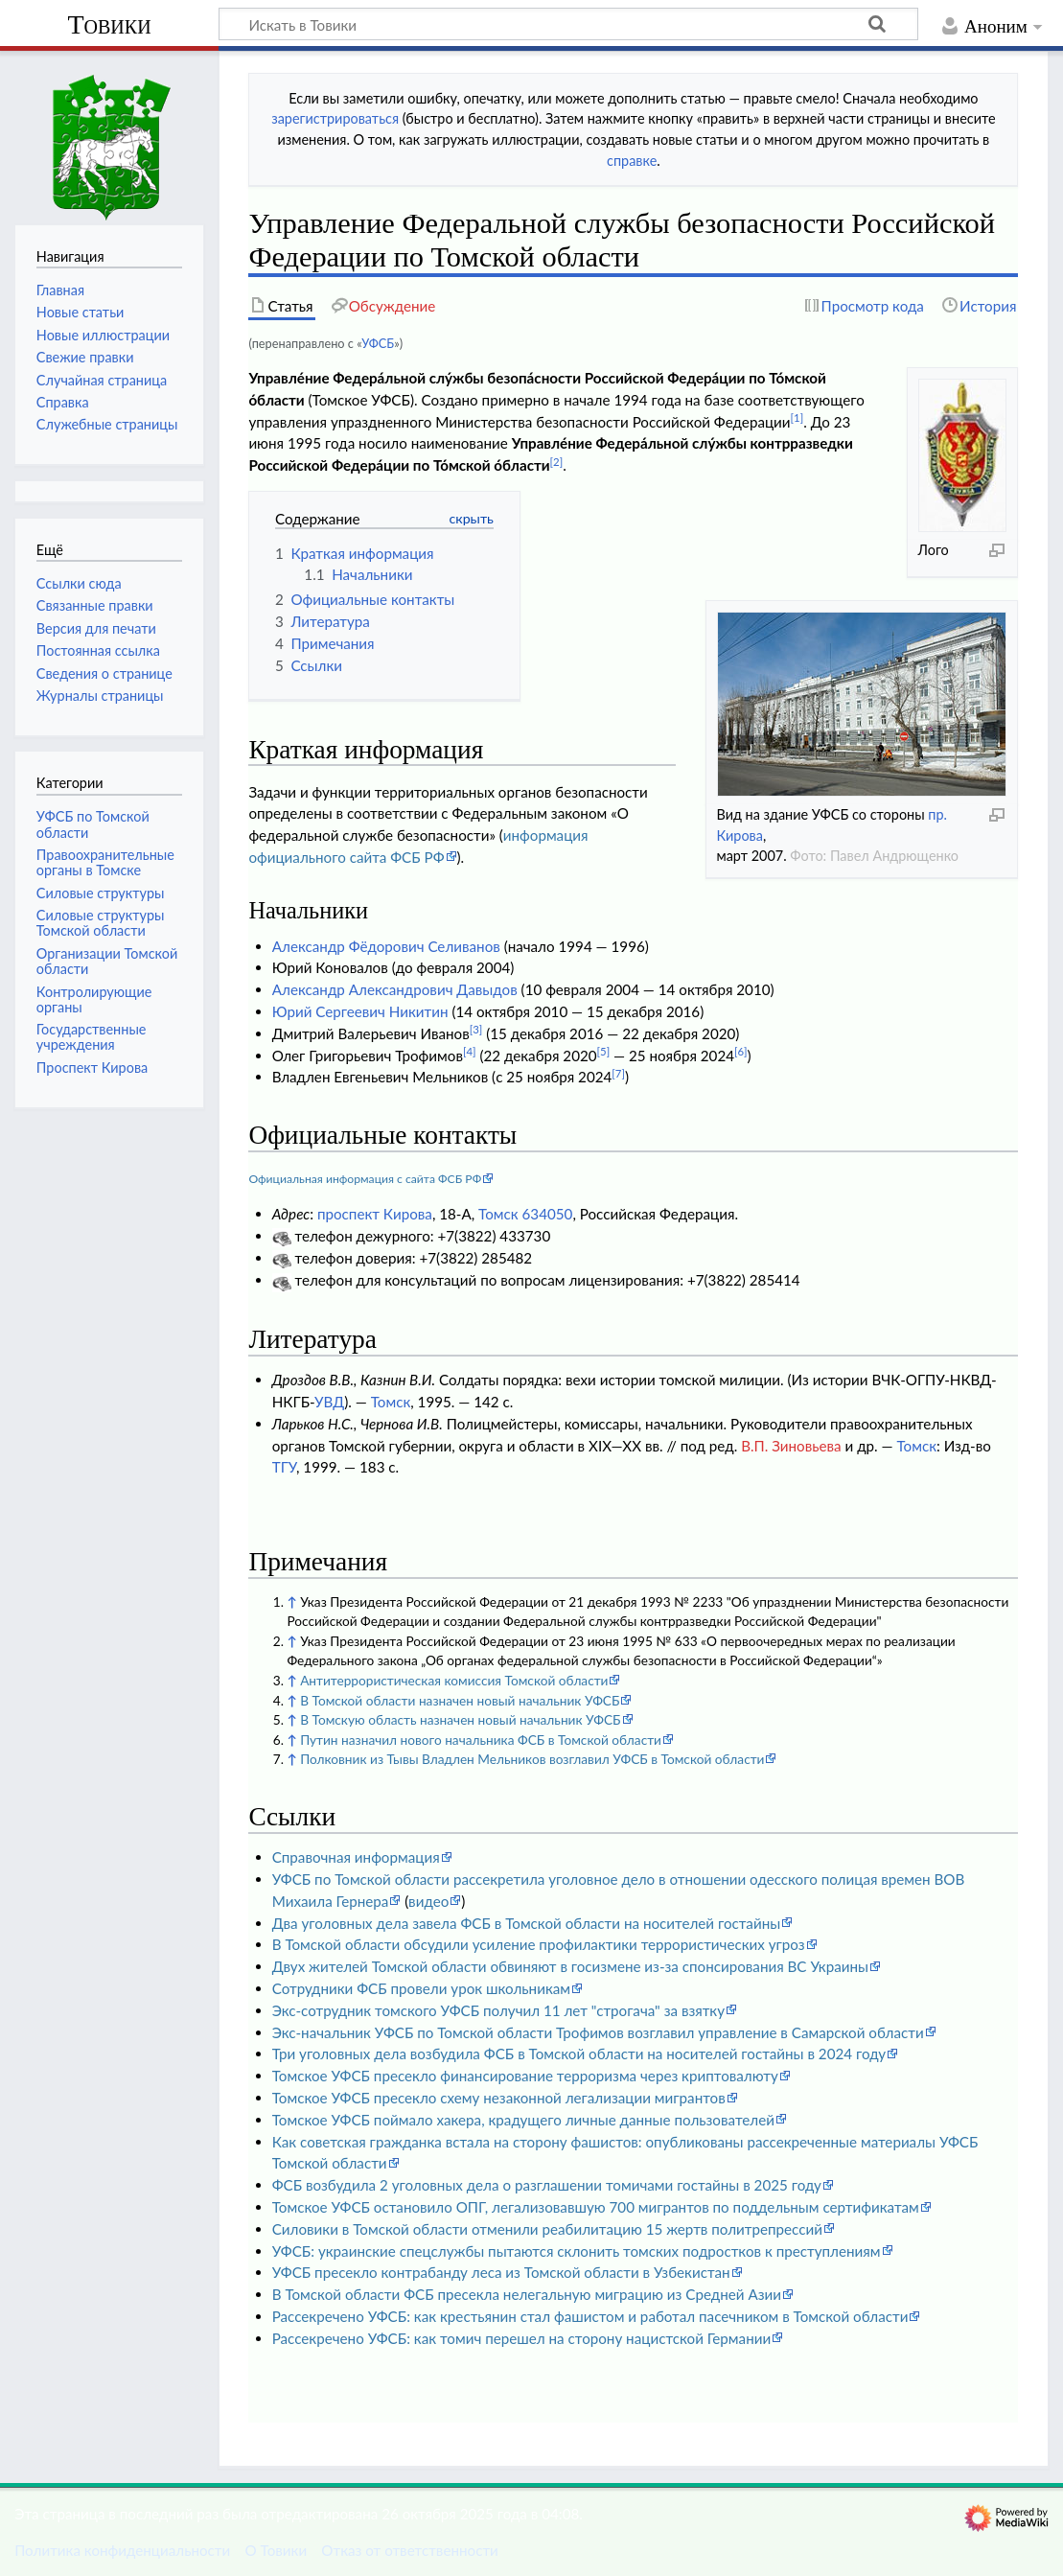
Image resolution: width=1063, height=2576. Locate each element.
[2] (557, 461)
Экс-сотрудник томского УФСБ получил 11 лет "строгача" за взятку (498, 2010)
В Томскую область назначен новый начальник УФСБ (460, 1719)
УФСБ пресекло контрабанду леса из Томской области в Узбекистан (501, 2272)
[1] (797, 417)
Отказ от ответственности (409, 2550)
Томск (391, 1401)
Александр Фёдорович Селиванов (386, 946)
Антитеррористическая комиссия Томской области (454, 1680)
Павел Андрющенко (894, 855)
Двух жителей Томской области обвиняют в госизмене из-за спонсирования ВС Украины (570, 1966)
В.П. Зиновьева (791, 1445)
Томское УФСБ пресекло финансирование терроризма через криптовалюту (525, 2075)
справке (632, 160)
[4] (469, 1051)
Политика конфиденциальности (122, 2550)
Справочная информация (356, 1857)
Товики (108, 24)
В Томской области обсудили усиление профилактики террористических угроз (538, 1944)
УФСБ (377, 343)
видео (428, 1901)
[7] (618, 1073)
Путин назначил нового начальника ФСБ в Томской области (480, 1739)
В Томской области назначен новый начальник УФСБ (459, 1700)
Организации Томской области (106, 961)
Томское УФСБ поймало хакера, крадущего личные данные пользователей (523, 2119)
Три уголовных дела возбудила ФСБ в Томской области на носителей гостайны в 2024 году (579, 2053)
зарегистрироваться (335, 118)
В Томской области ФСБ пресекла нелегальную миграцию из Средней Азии (526, 2294)
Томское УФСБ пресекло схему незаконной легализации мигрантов (499, 2097)
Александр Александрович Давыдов (395, 989)
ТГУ (284, 1466)
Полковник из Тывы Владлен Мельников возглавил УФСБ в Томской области (532, 1759)
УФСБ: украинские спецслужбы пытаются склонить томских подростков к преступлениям (576, 2251)
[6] (741, 1051)
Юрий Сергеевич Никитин (360, 1011)
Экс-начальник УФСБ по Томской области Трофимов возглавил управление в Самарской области (598, 2032)
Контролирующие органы (94, 999)
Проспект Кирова (92, 1067)
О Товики (275, 2550)
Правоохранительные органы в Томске (105, 862)
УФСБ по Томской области (93, 824)
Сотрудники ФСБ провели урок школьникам (421, 1988)
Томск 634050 (525, 1213)
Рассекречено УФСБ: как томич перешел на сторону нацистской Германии (521, 2338)
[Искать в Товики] (568, 24)
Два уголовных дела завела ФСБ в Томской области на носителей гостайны (526, 1923)
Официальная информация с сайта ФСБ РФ (364, 1179)
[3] (476, 1029)
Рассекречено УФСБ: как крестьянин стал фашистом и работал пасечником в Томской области (590, 2316)
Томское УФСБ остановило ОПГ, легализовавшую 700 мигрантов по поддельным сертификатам (595, 2207)
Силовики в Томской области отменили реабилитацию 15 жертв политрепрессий (547, 2229)
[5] (604, 1051)
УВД (329, 1401)
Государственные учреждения (91, 1037)
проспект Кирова (374, 1213)
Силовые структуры (100, 893)
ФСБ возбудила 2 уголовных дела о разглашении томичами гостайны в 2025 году (546, 2184)
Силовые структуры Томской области (100, 923)
